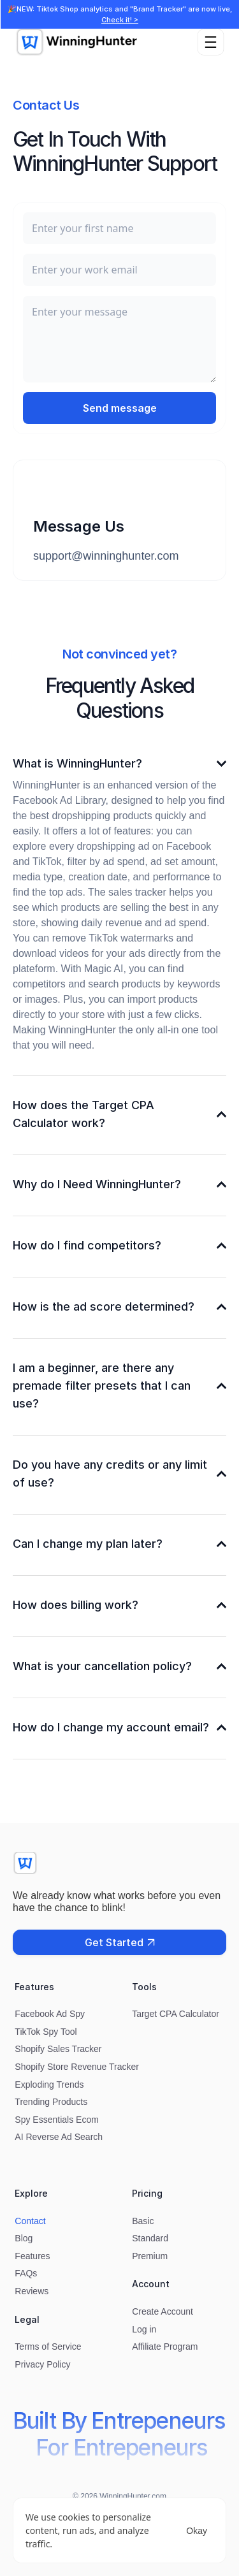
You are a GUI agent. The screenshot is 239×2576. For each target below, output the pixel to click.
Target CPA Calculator (175, 2014)
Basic (143, 2221)
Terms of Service (48, 2346)
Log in (144, 2329)
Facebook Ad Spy (50, 2014)
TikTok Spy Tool (45, 2032)
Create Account (162, 2311)
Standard (150, 2238)
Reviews (31, 2291)
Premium (150, 2256)
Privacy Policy (42, 2364)
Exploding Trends (49, 2084)
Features (32, 2256)
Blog (24, 2238)
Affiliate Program (165, 2346)
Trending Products (51, 2102)
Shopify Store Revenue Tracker (77, 2067)
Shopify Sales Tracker (58, 2049)
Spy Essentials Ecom (57, 2119)
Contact (30, 2221)
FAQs (26, 2273)
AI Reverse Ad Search (59, 2137)
